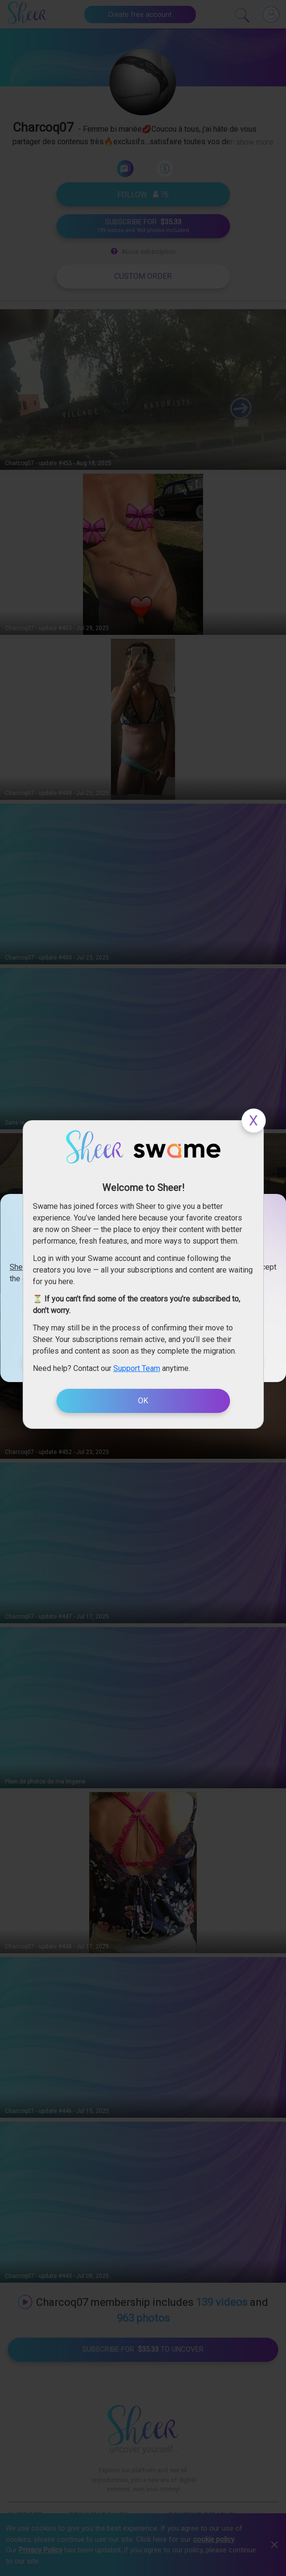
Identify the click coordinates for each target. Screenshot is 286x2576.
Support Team (136, 1368)
